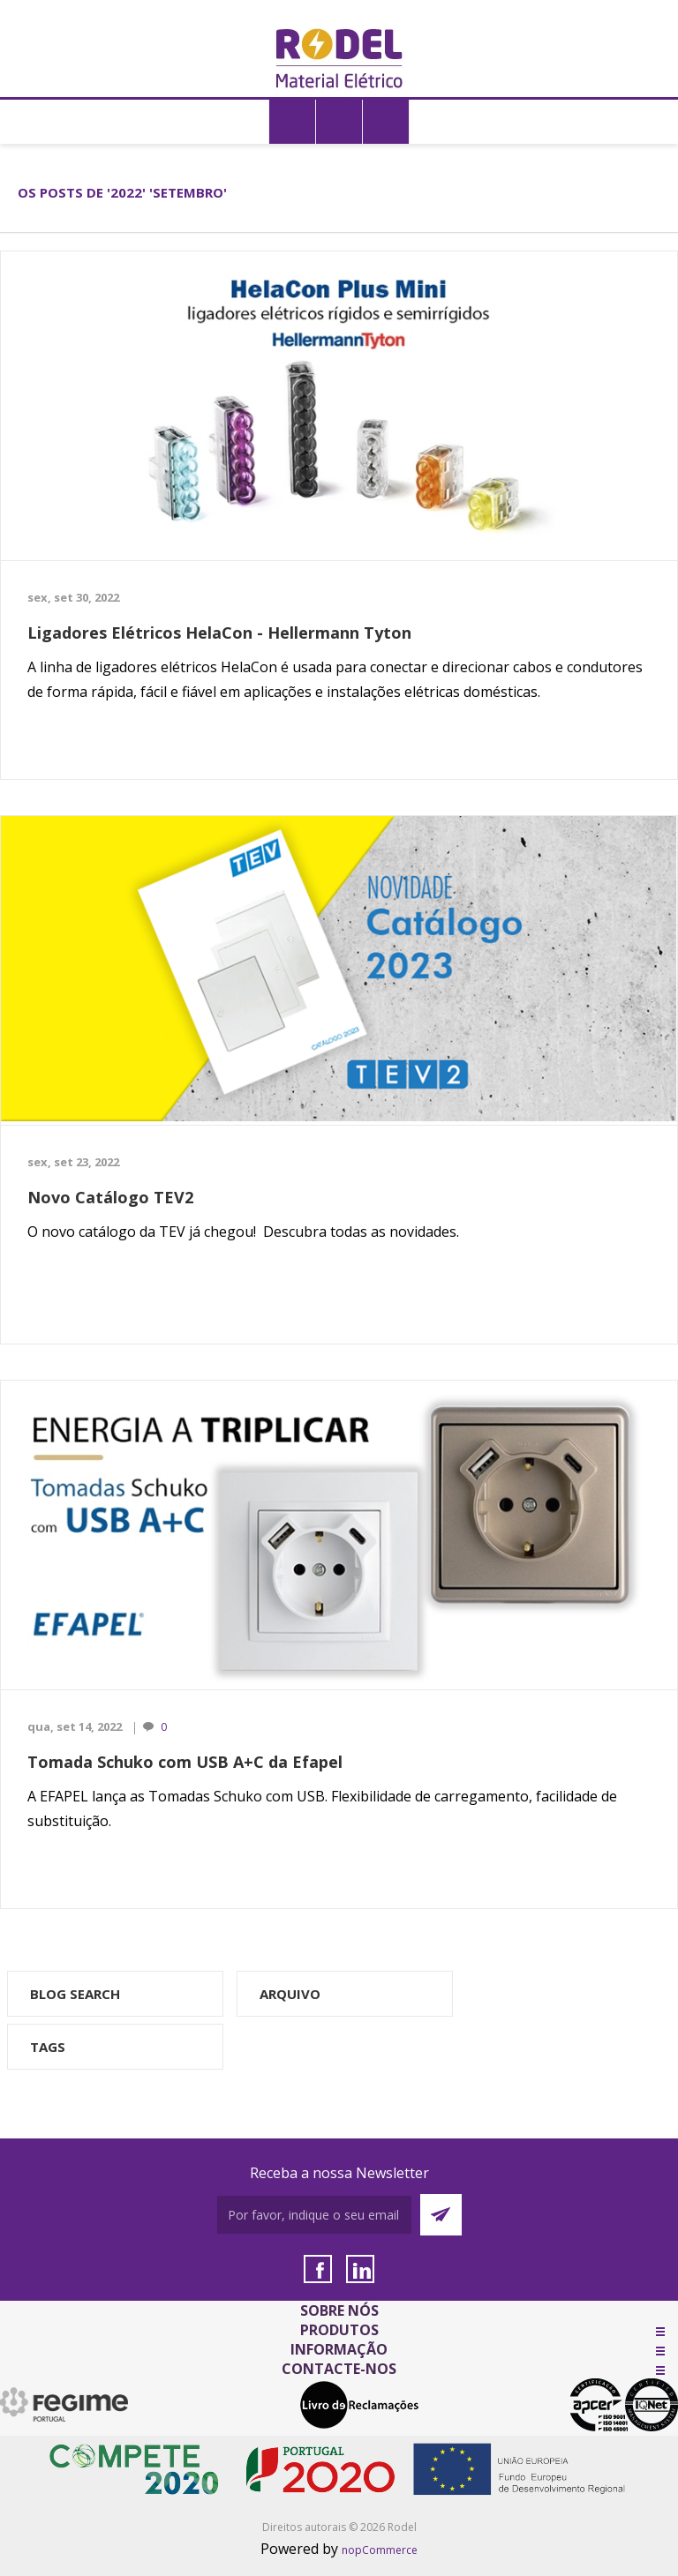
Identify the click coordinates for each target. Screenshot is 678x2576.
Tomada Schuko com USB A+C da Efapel (185, 1761)
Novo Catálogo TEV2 (110, 1197)
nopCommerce (380, 2549)
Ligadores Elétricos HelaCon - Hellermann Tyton (219, 632)
